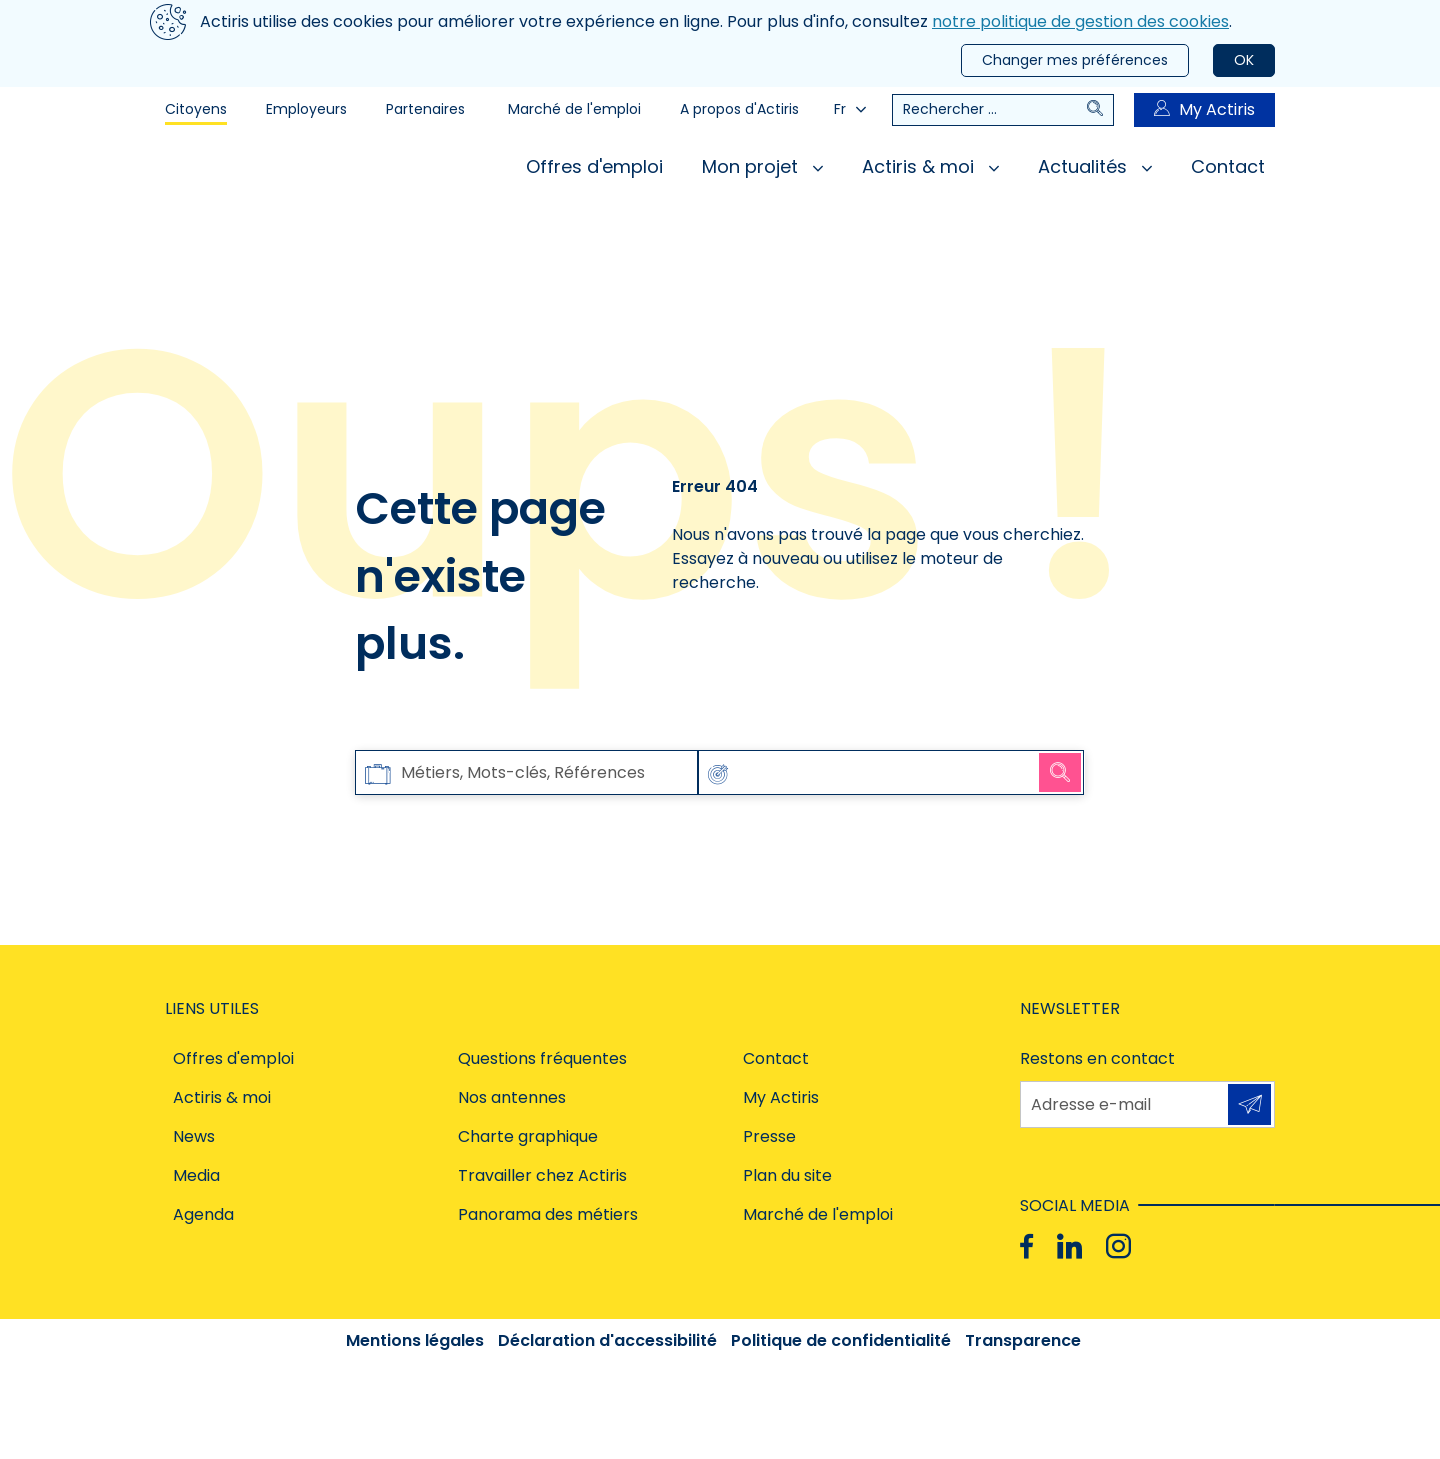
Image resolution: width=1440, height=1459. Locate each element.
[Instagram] (1118, 1246)
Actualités (1095, 166)
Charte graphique (528, 1136)
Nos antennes (512, 1097)
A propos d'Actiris (739, 109)
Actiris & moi (930, 166)
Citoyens (196, 109)
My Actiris (1204, 109)
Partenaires (425, 109)
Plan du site (787, 1175)
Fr (850, 109)
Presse (769, 1136)
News (194, 1136)
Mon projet (762, 166)
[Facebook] (1026, 1246)
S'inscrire (1249, 1104)
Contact (1228, 166)
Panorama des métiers (548, 1214)
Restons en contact (1097, 1058)
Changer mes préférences (1075, 60)
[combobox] (869, 772)
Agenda (203, 1214)
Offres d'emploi (594, 166)
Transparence (1023, 1340)
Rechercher (1060, 772)
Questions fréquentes (542, 1058)
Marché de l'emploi (574, 109)
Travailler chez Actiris (542, 1175)
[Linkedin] (1069, 1246)
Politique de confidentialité (841, 1340)
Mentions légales (415, 1340)
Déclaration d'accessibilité (607, 1340)
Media (196, 1175)
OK (1244, 60)
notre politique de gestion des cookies (1080, 21)
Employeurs (306, 109)
